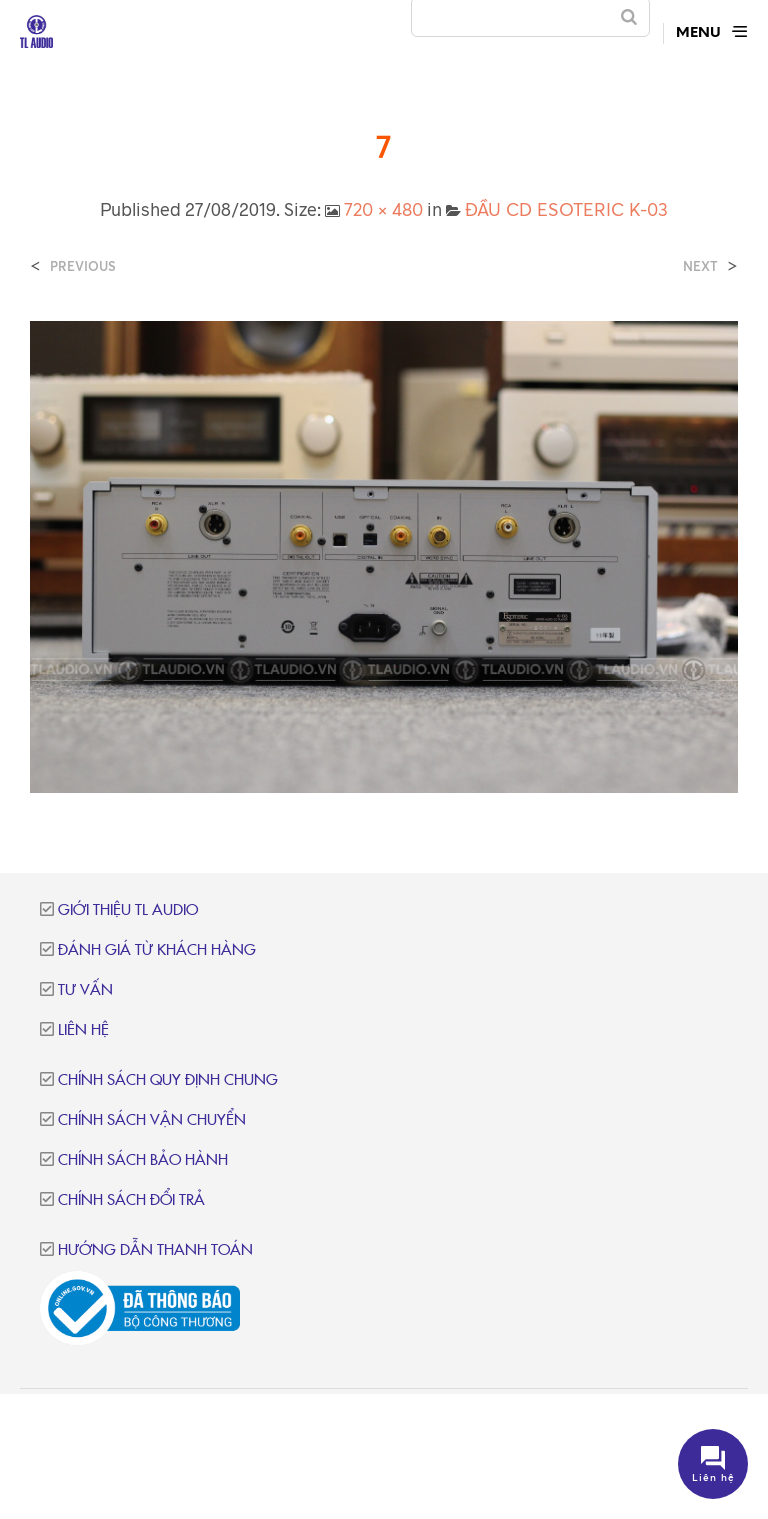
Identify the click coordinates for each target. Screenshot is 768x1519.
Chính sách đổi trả (131, 1200)
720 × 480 (383, 209)
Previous (83, 266)
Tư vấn (85, 990)
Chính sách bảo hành (143, 1160)
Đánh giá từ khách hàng (157, 950)
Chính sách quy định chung (168, 1080)
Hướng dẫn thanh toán (155, 1250)
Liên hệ (83, 1030)
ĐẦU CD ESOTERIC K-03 (566, 209)
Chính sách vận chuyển (152, 1120)
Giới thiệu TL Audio (128, 910)
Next (700, 266)
